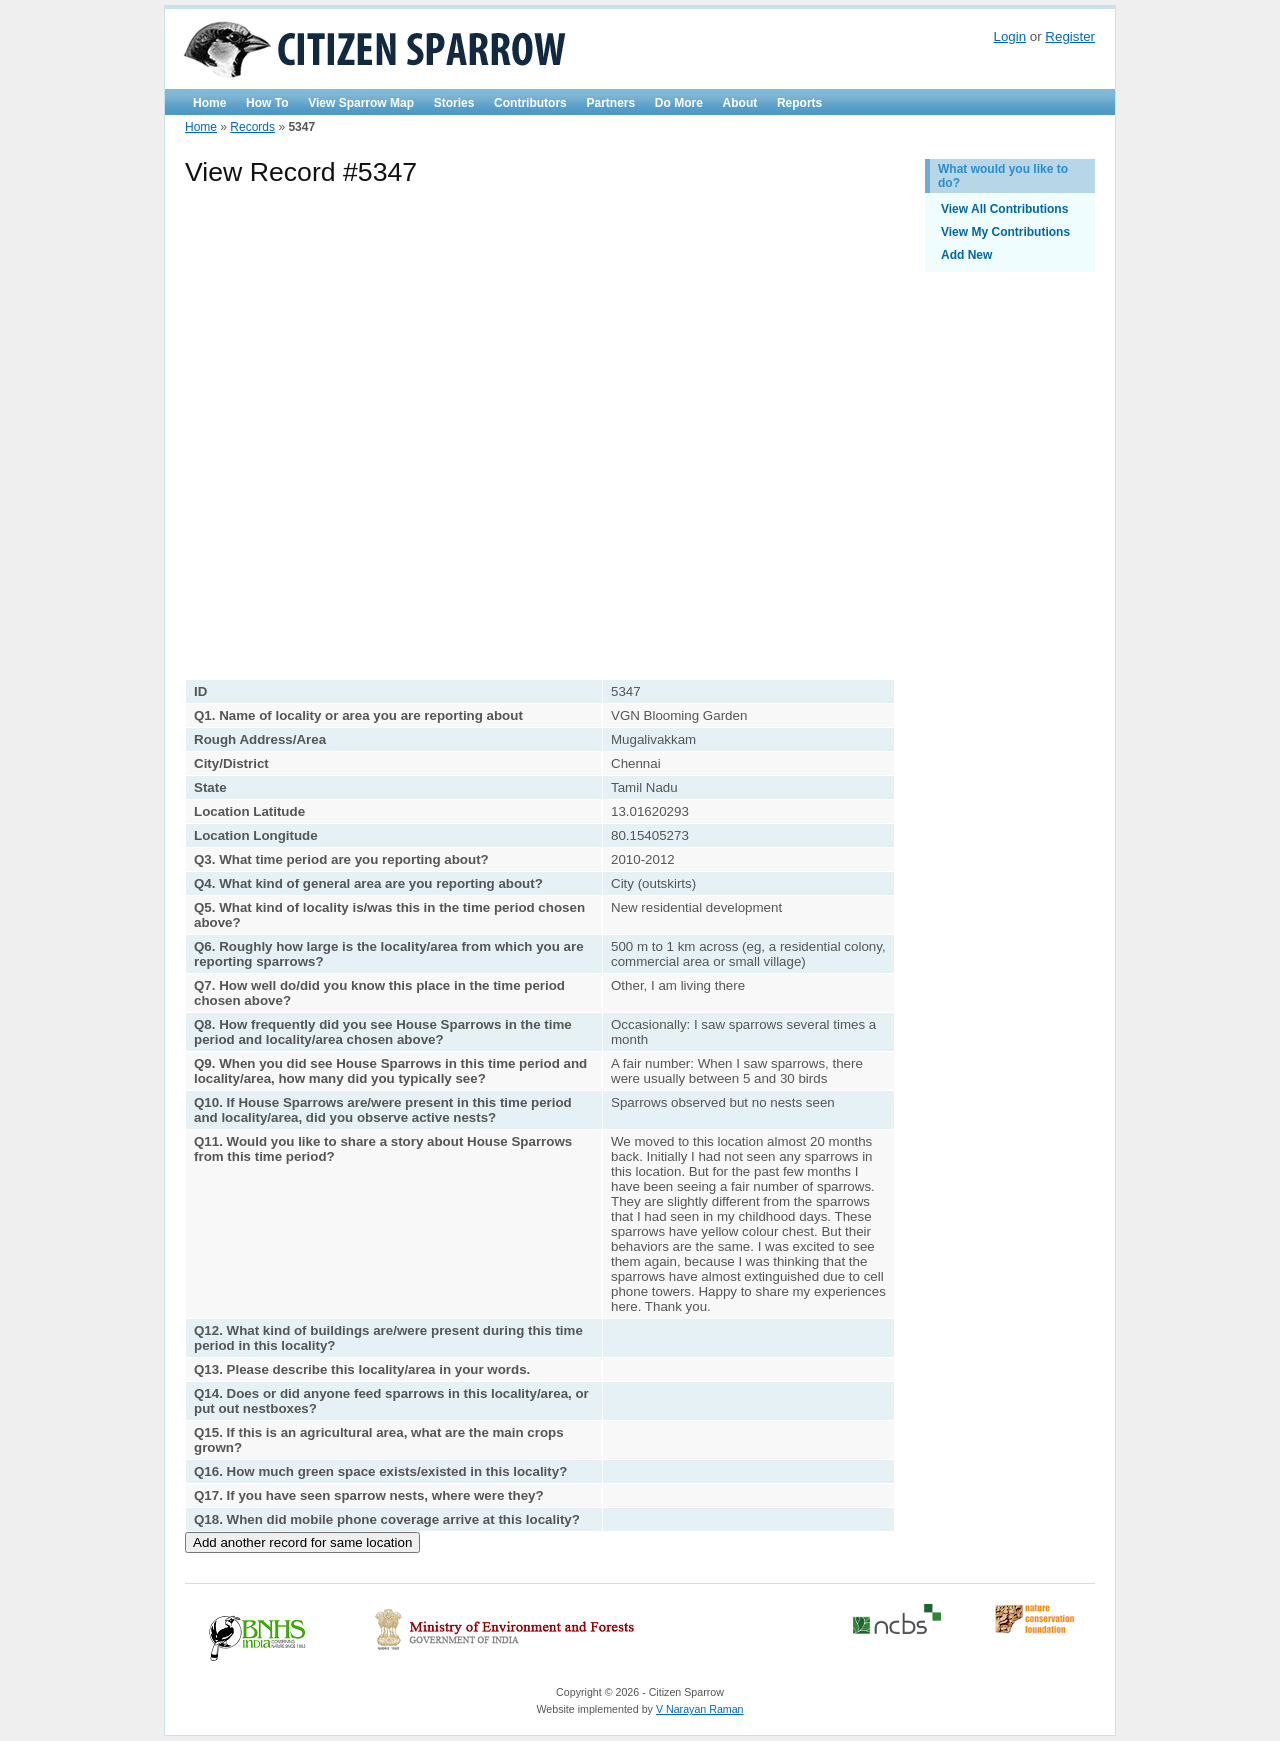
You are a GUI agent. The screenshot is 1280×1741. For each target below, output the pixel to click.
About (740, 103)
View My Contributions (1005, 232)
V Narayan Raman (700, 1709)
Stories (454, 103)
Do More (679, 103)
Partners (610, 103)
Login (1009, 36)
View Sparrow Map (361, 103)
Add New (966, 255)
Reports (799, 103)
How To (267, 103)
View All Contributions (1004, 209)
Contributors (530, 103)
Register (1070, 36)
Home (209, 103)
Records (252, 127)
